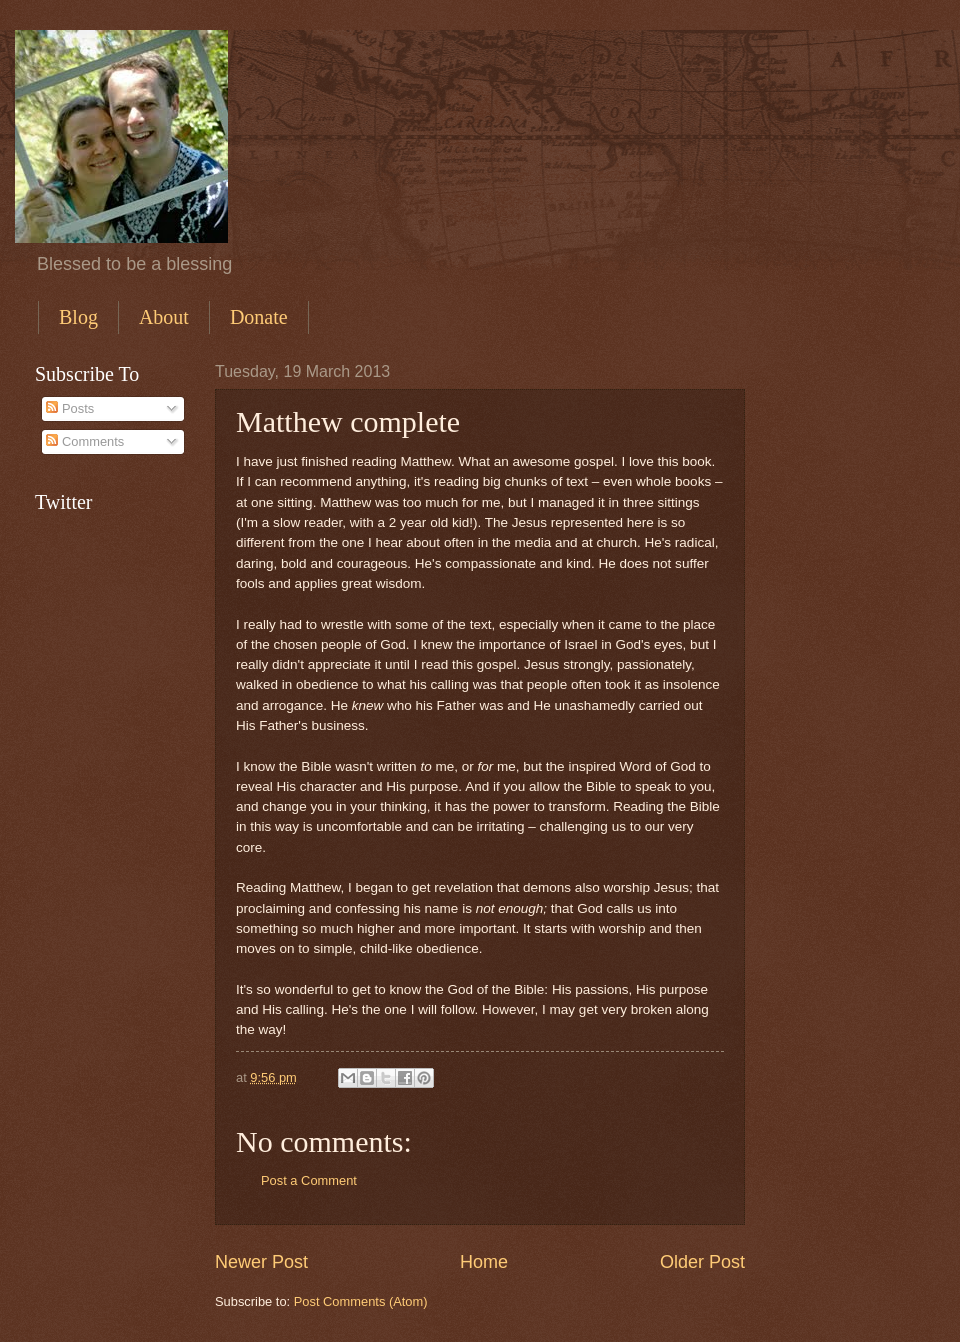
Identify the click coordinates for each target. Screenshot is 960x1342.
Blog (78, 317)
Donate (259, 317)
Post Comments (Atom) (361, 1301)
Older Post (702, 1262)
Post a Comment (309, 1180)
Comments (85, 441)
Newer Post (261, 1262)
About (164, 317)
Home (484, 1262)
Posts (70, 408)
